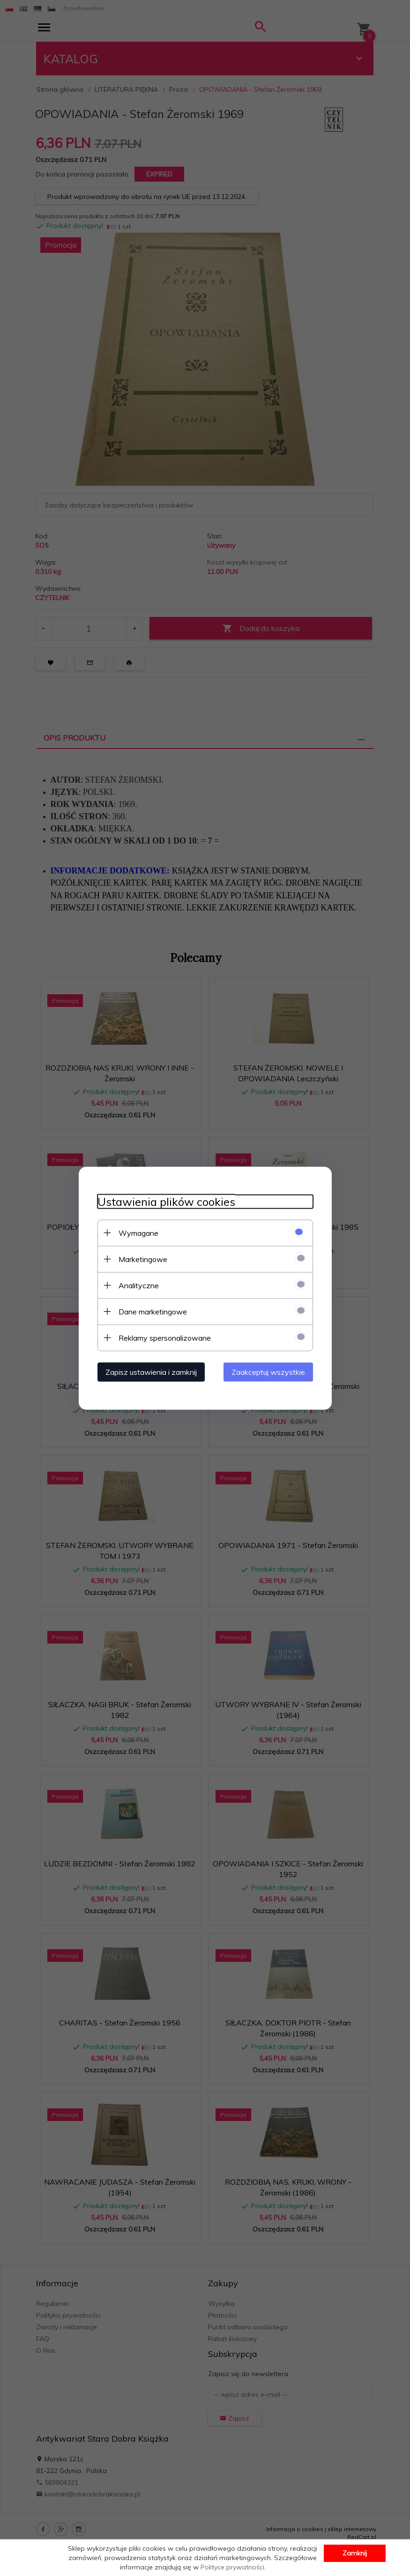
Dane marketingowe (153, 1311)
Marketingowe (143, 1258)
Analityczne (139, 1285)
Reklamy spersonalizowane (165, 1337)
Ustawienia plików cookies (166, 1201)
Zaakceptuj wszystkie (268, 1371)
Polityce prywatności (232, 2567)
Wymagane (138, 1232)
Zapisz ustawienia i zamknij (151, 1371)
